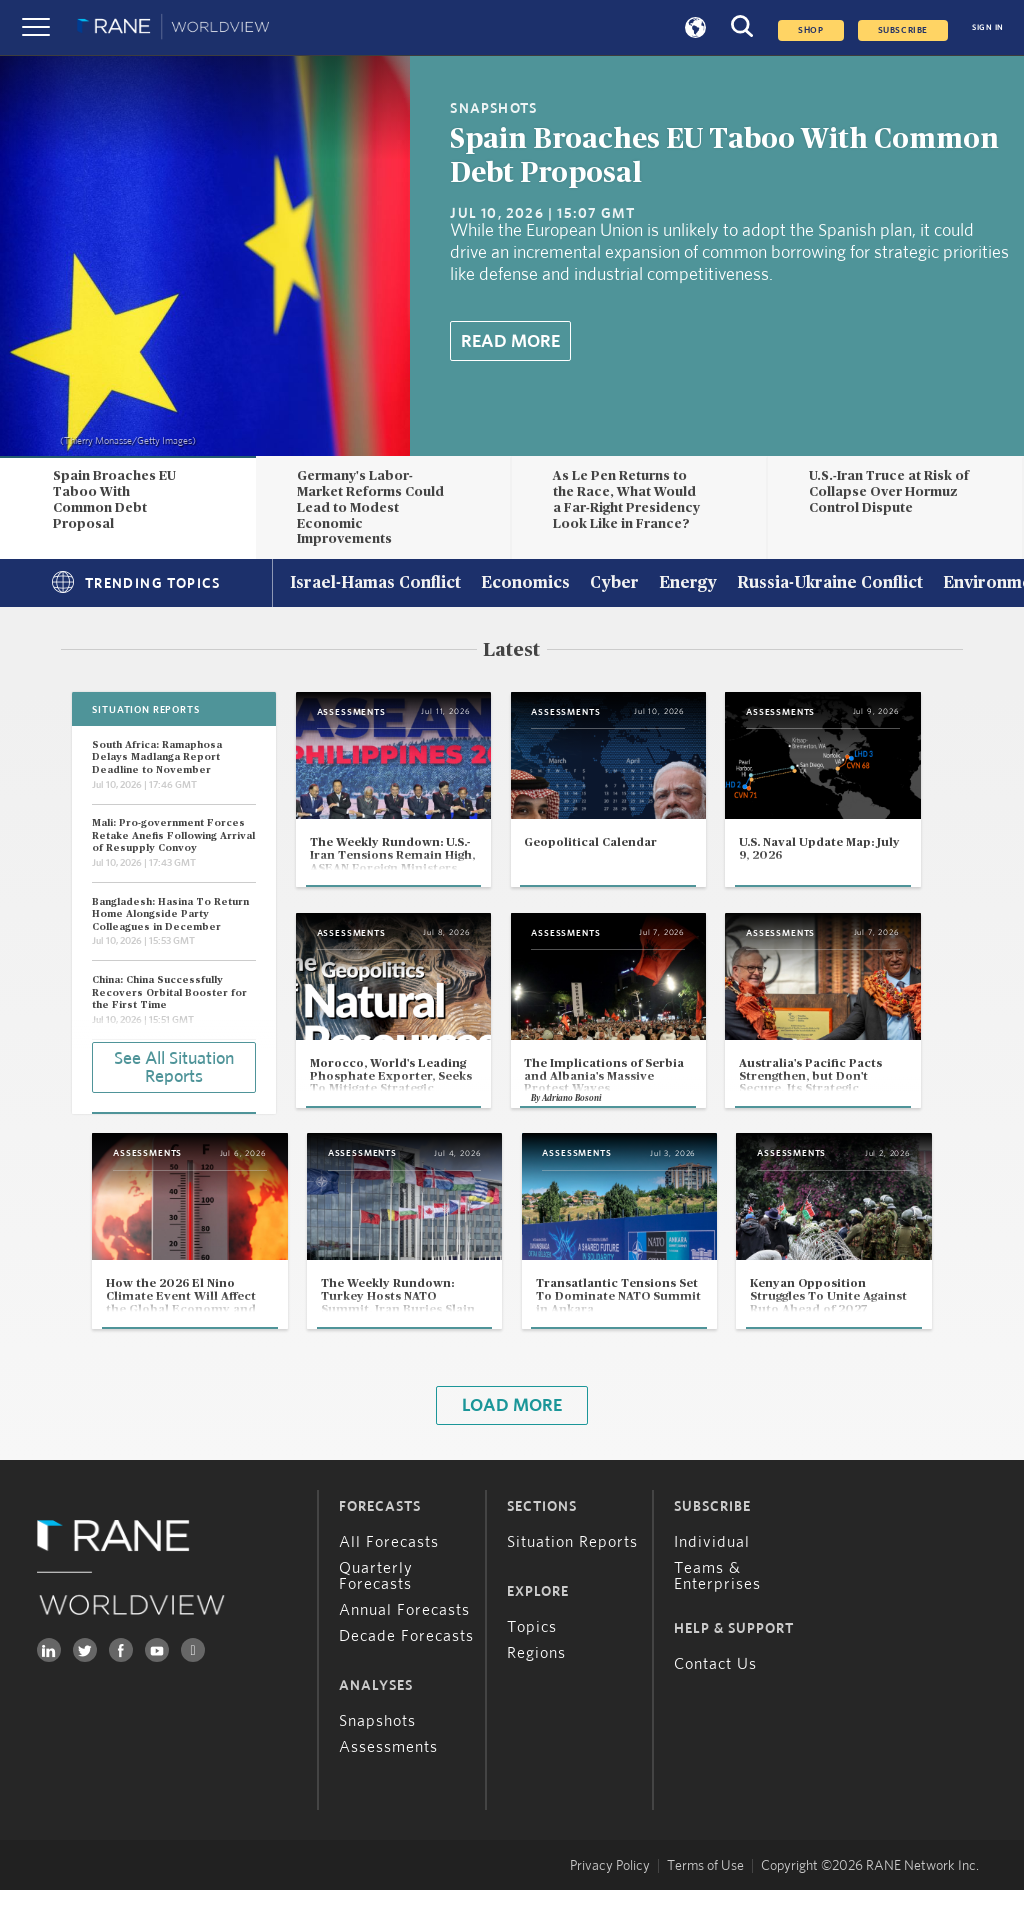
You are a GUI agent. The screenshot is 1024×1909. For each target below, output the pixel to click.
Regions (536, 1672)
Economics (525, 584)
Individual (712, 1561)
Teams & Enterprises (717, 1595)
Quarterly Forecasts (376, 1595)
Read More (510, 342)
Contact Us (715, 1683)
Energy (688, 584)
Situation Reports (572, 1561)
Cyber (614, 584)
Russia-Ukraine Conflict (830, 584)
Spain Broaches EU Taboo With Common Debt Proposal (114, 499)
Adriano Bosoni (582, 1112)
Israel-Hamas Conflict (375, 584)
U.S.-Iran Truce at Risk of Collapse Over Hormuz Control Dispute (889, 492)
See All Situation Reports (174, 1067)
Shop (810, 30)
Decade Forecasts (406, 1655)
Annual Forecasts (404, 1629)
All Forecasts (389, 1561)
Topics (532, 1646)
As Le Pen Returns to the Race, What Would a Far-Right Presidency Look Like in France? (626, 499)
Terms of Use (705, 1885)
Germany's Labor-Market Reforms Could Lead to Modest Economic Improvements (370, 507)
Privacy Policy (610, 1885)
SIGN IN (988, 27)
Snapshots (377, 1740)
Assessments (388, 1766)
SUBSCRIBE (903, 30)
